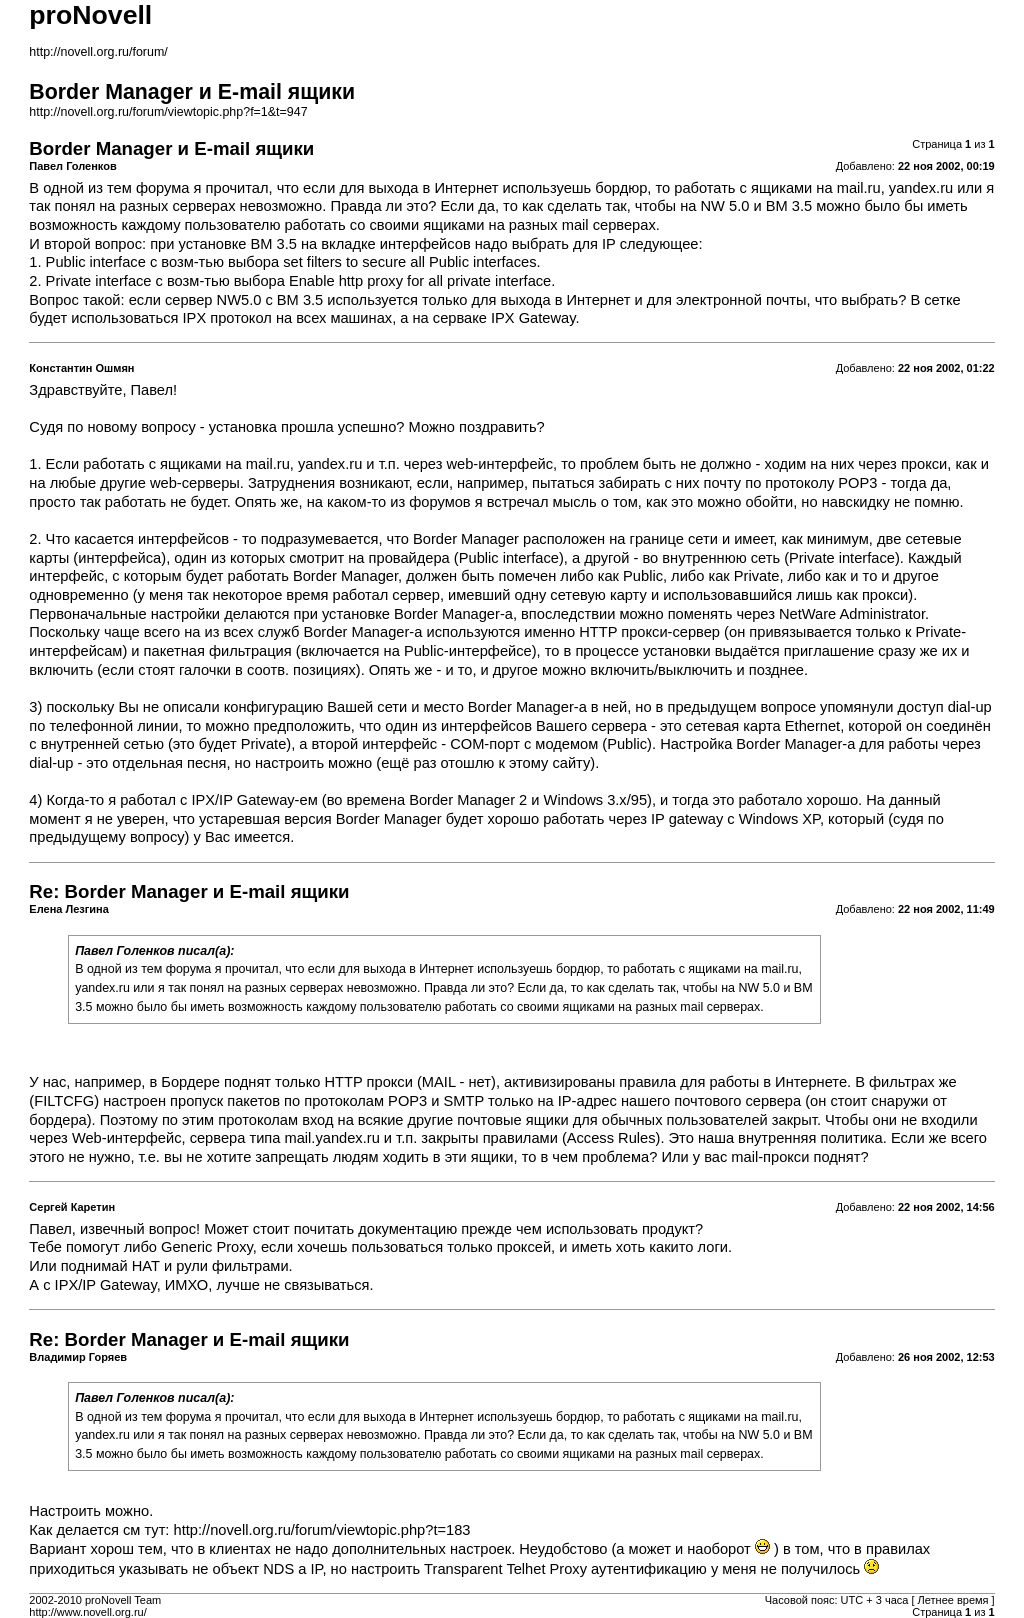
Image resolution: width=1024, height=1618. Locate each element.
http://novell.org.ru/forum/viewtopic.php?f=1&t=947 (168, 112)
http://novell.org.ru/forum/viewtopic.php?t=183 (322, 1530)
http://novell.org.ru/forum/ (98, 52)
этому (528, 763)
